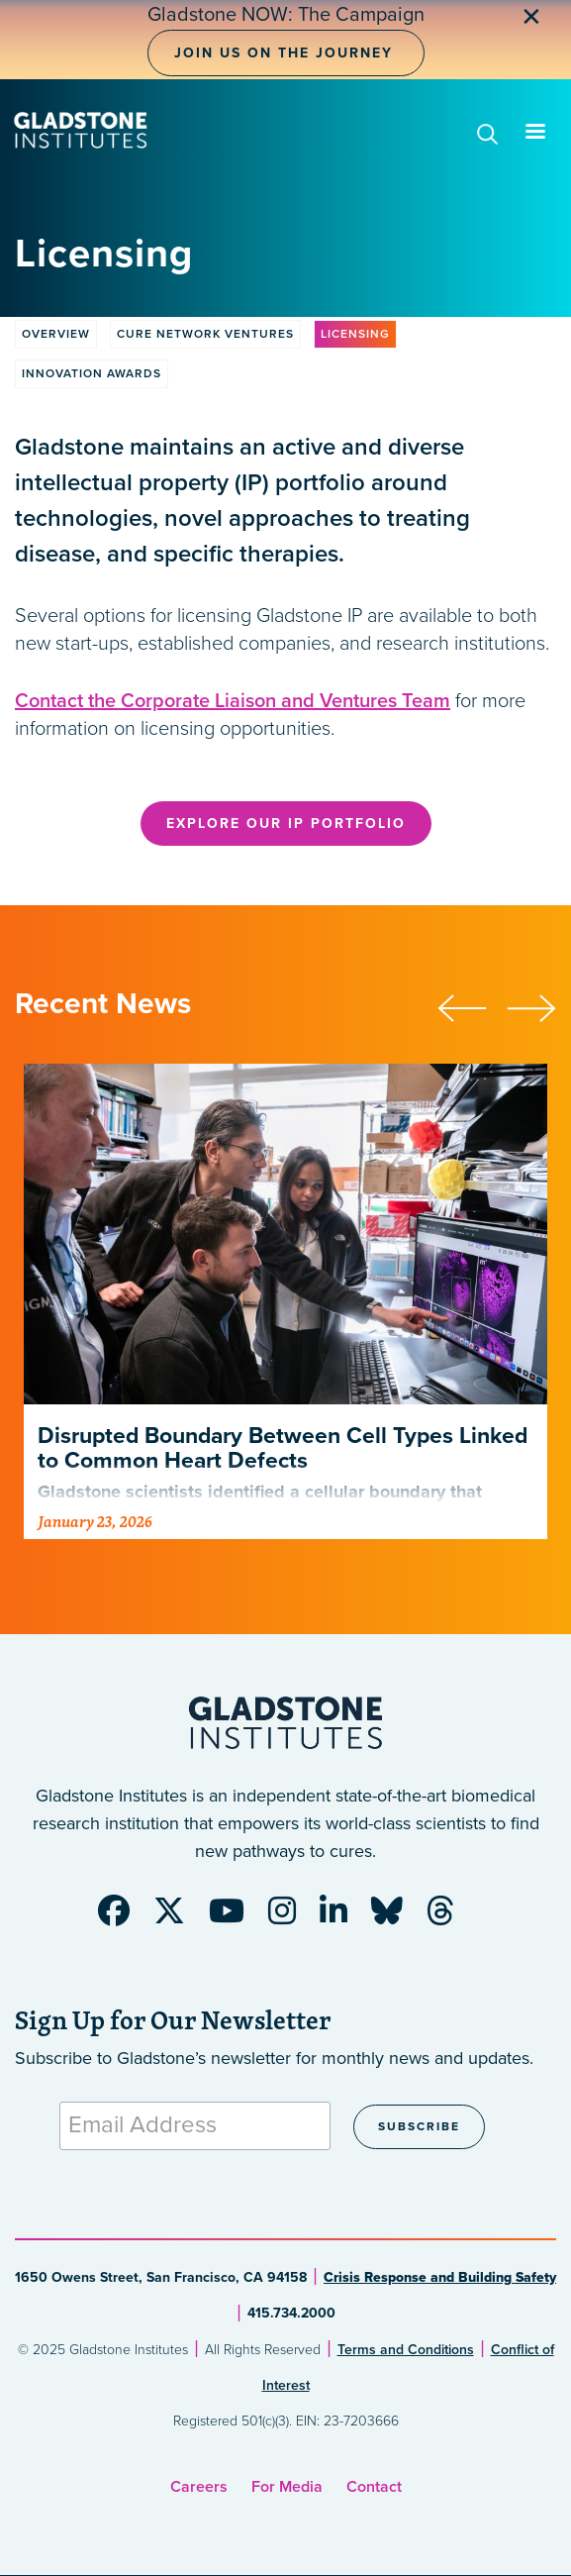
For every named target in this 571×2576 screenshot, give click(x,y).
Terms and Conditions (405, 2349)
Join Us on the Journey (283, 53)
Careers (199, 2487)
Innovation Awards (91, 373)
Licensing (355, 334)
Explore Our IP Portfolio (286, 823)
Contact (374, 2487)
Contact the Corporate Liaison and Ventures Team (232, 701)
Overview (56, 334)
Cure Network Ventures (205, 334)
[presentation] (472, 1005)
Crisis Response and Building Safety (440, 2277)
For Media (287, 2487)
